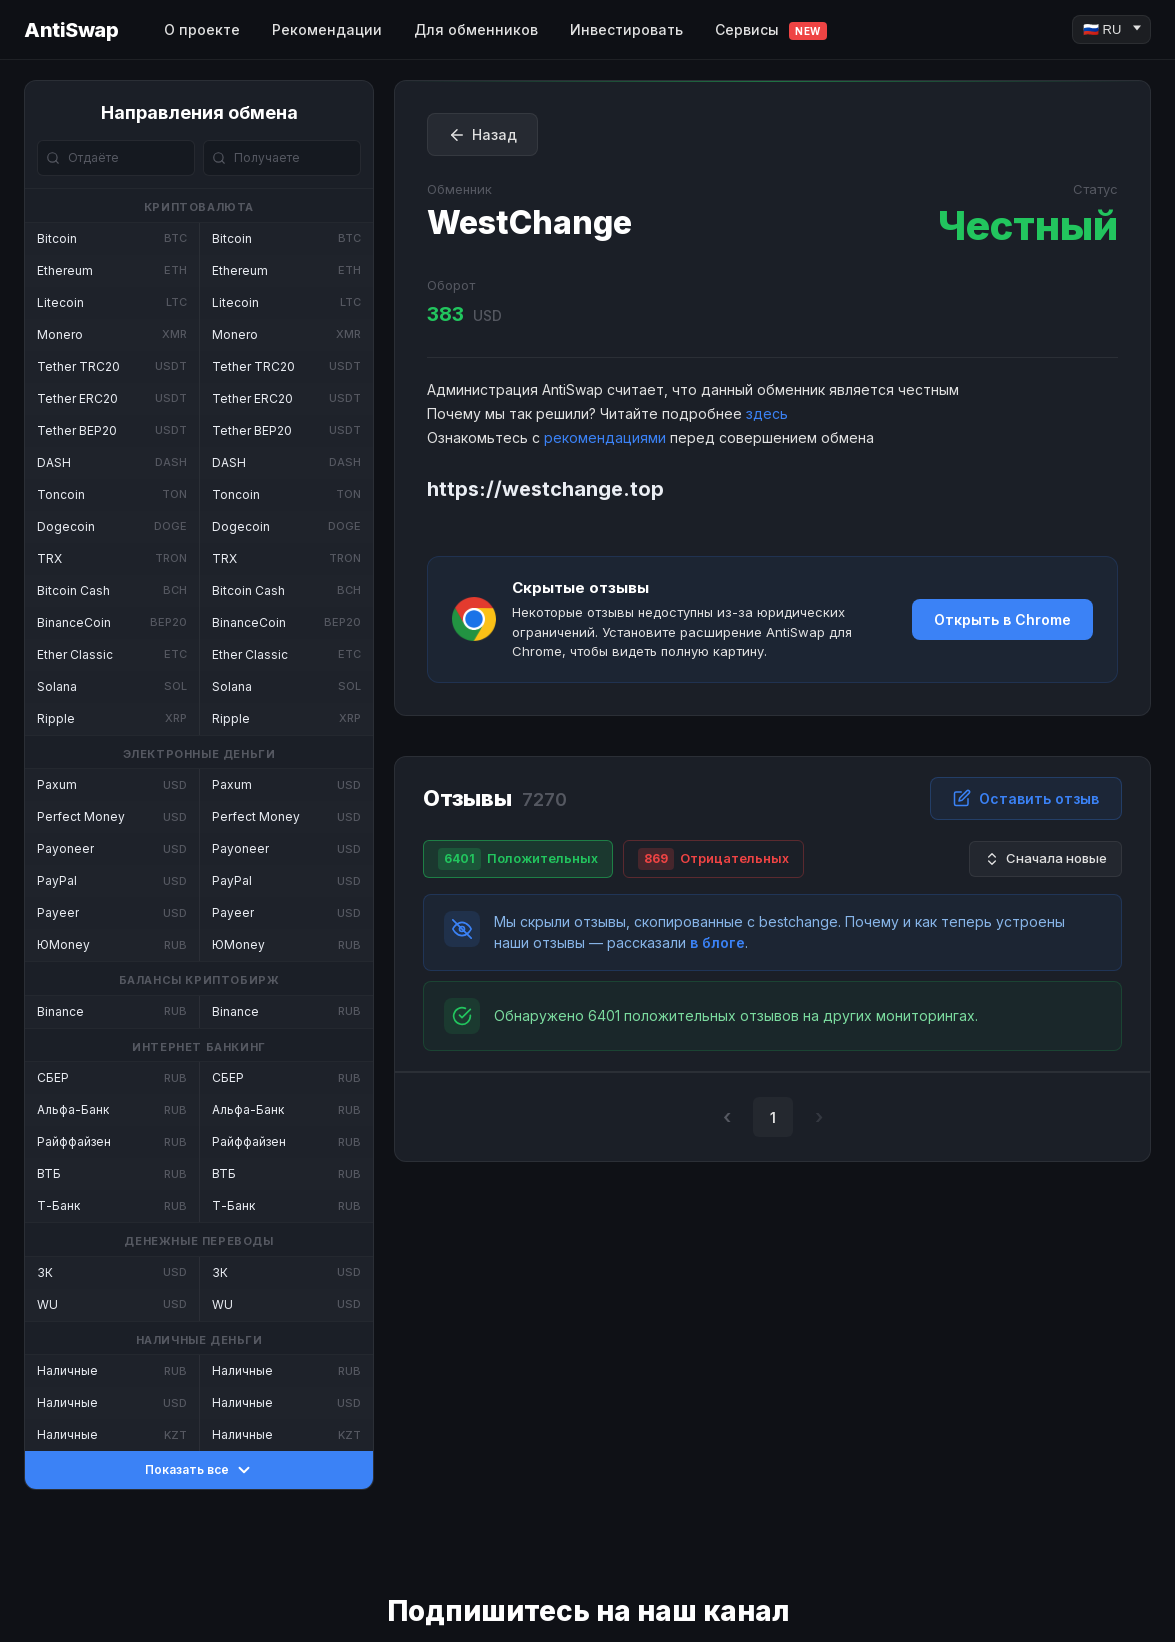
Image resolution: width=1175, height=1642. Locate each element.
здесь (767, 413)
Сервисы (771, 30)
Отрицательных (713, 859)
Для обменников (476, 29)
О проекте (202, 29)
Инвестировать (626, 29)
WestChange (529, 222)
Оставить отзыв (1026, 798)
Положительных (518, 859)
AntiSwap (71, 30)
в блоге (717, 942)
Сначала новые (1045, 858)
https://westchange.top (545, 489)
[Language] (1111, 29)
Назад (482, 135)
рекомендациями (605, 437)
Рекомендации (327, 29)
